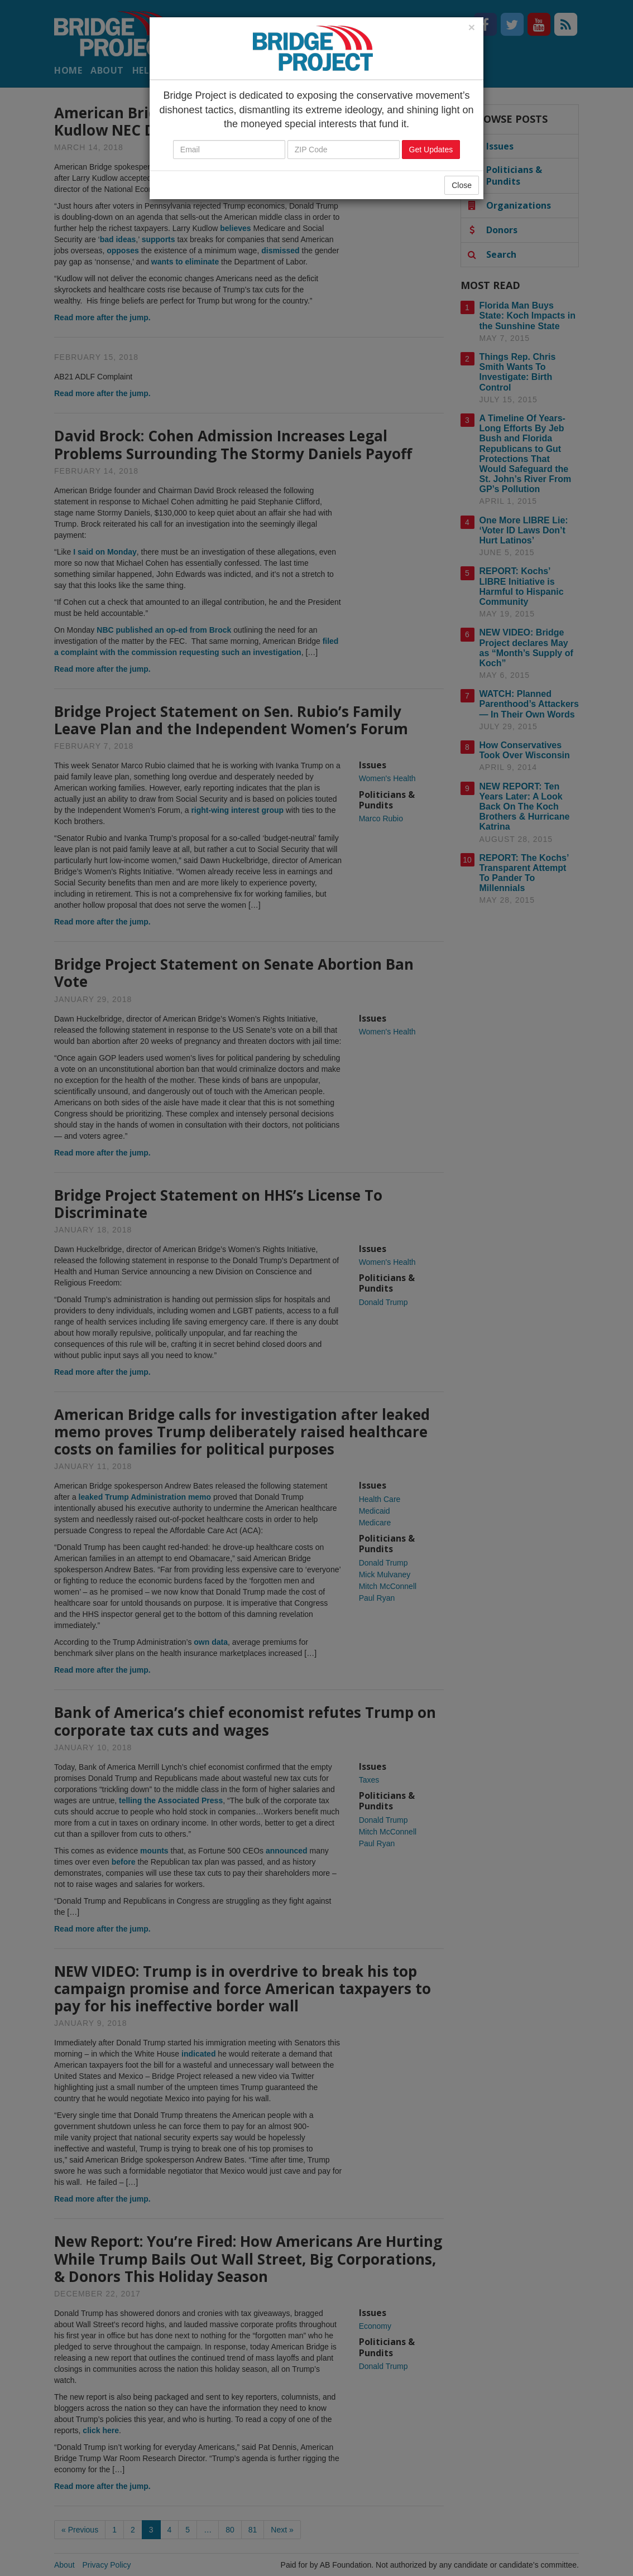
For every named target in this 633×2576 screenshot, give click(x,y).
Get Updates (431, 149)
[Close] (471, 27)
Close (462, 185)
